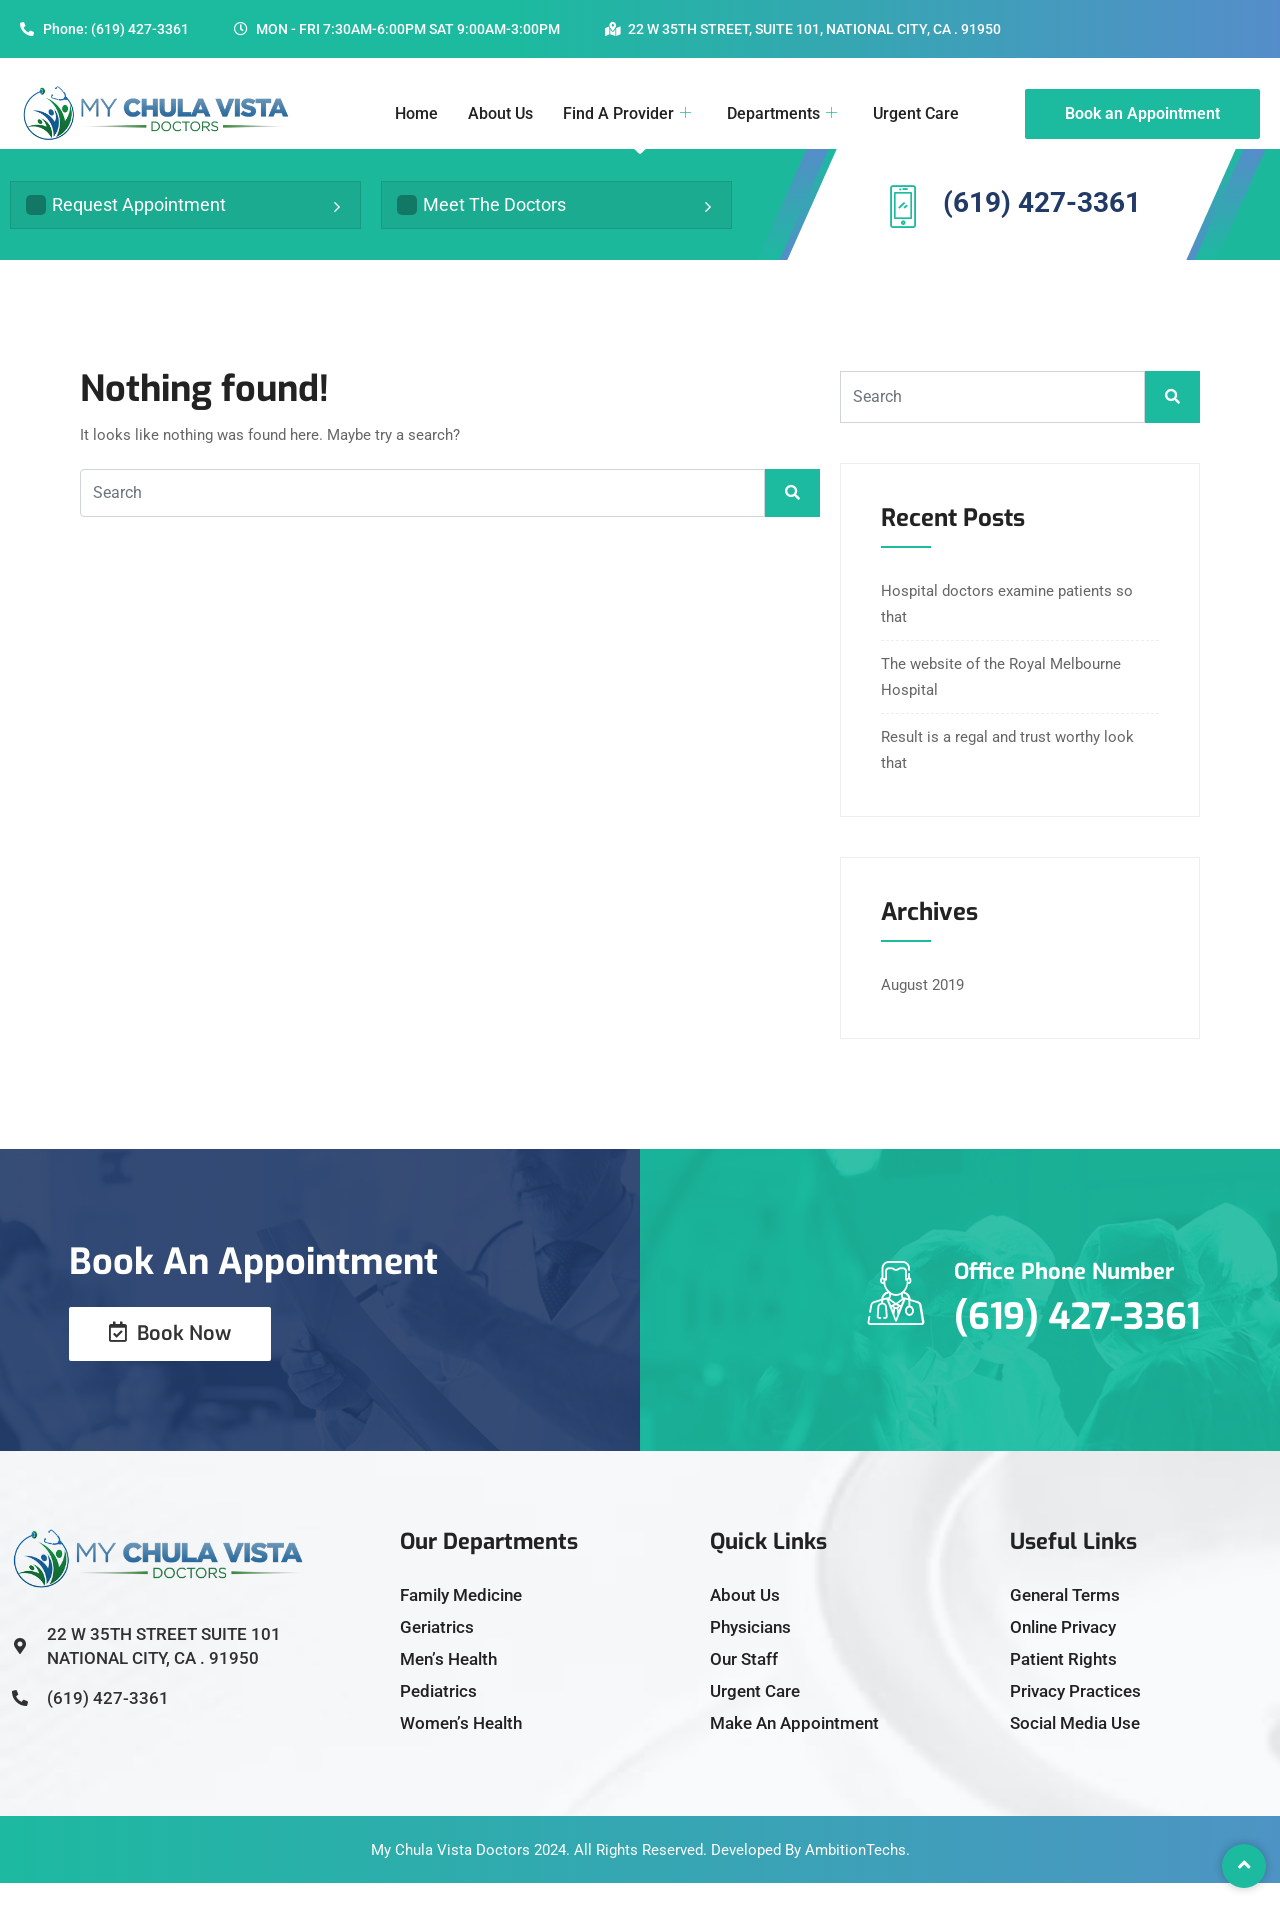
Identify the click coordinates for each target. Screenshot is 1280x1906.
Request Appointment (126, 215)
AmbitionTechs (855, 1873)
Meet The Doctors (481, 215)
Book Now (170, 1356)
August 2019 (922, 1008)
